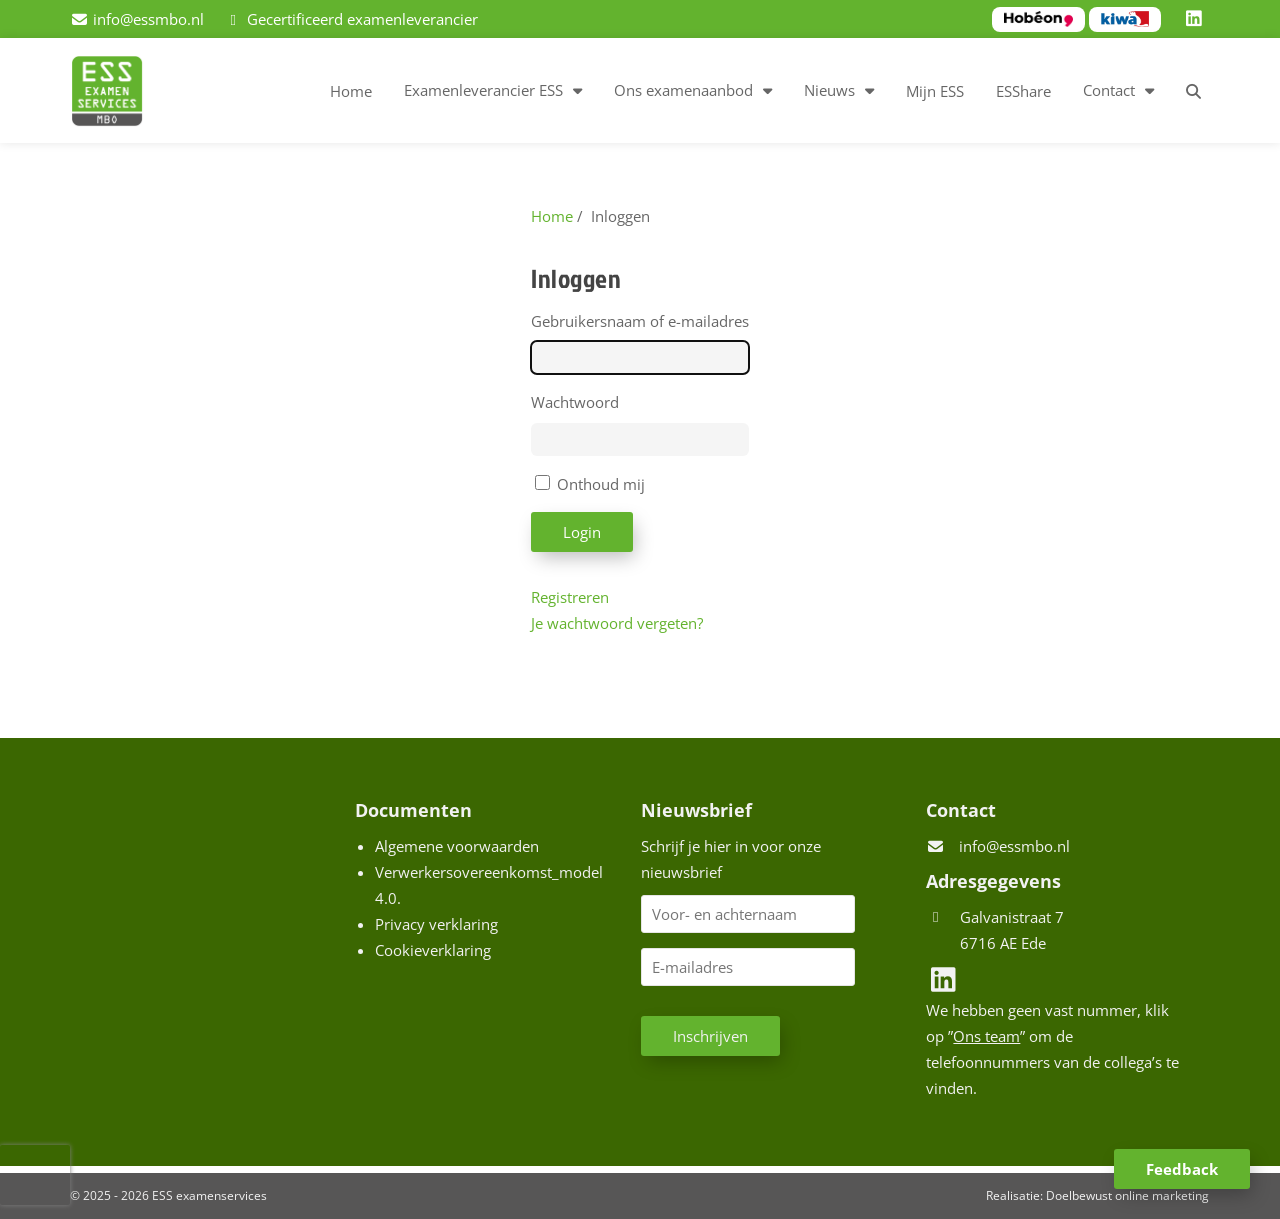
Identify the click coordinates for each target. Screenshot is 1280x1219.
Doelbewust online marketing (1127, 1195)
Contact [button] (1109, 90)
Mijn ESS (935, 91)
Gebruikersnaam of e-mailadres (640, 321)
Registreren (570, 597)
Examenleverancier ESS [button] (483, 90)
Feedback (1182, 1169)
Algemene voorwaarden (457, 846)
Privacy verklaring (436, 924)
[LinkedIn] (1197, 19)
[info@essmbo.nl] (137, 19)
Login (582, 532)
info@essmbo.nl (1014, 846)
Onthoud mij (601, 484)
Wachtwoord (575, 402)
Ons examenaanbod (683, 90)
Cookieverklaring (433, 950)
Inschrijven (710, 1036)
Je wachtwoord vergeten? (617, 623)
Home (351, 91)
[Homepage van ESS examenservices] (117, 94)
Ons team (986, 1036)
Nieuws (829, 90)
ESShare (1023, 91)
